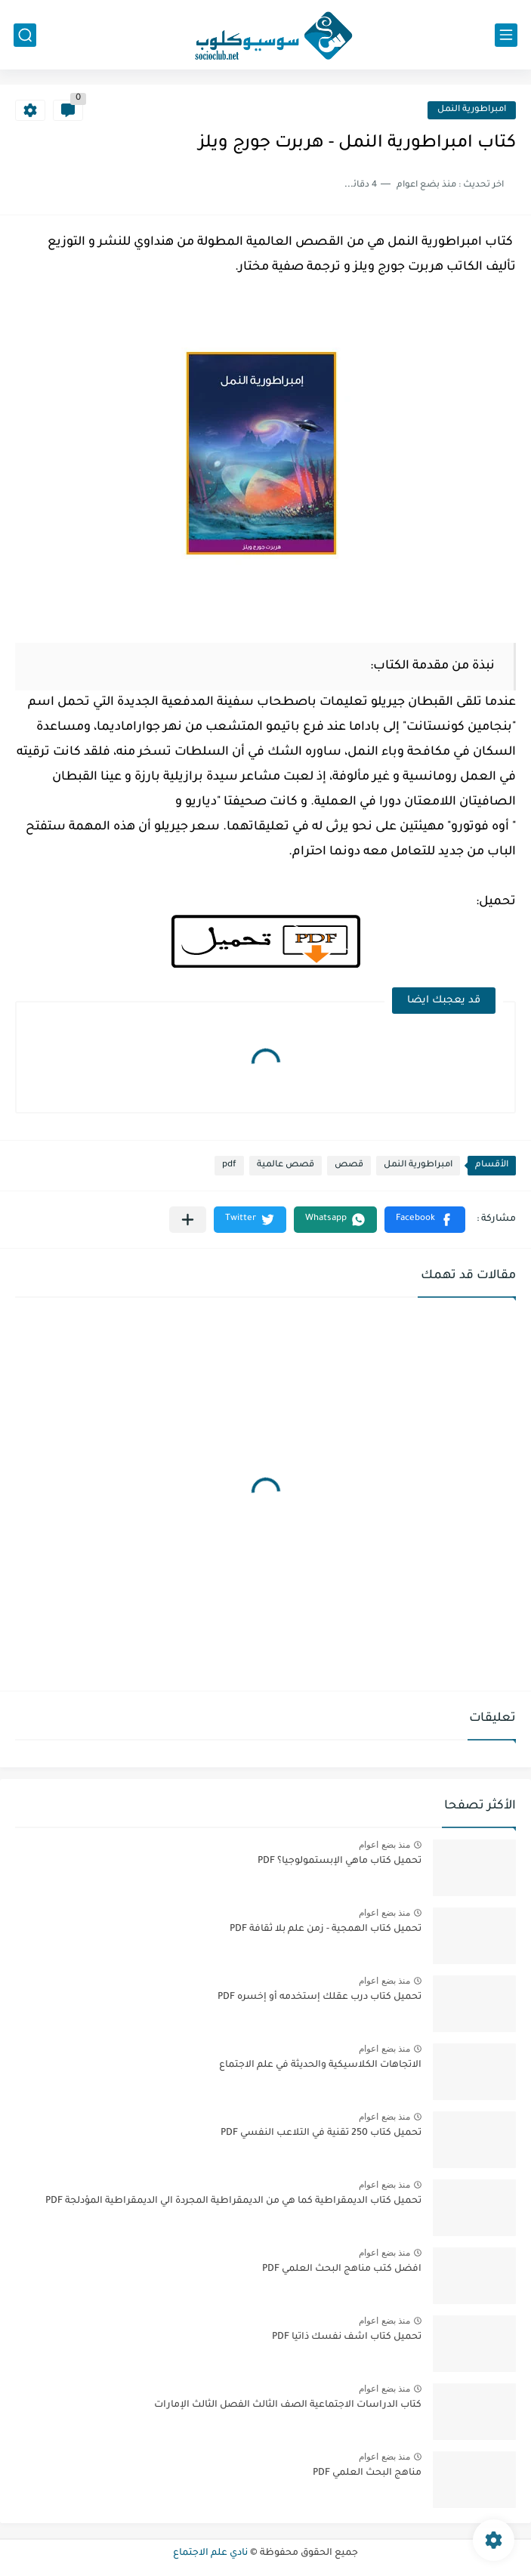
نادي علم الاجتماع (210, 2553)
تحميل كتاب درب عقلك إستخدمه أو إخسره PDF (319, 1997)
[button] (424, 1219)
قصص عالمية (285, 1165)
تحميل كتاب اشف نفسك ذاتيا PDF (346, 2337)
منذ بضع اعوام (384, 1844)
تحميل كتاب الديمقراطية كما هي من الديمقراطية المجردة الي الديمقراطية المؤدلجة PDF (233, 2201)
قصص (349, 1165)
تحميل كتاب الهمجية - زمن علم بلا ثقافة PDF (325, 1929)
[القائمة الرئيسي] (506, 35)
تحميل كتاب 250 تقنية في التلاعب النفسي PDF (321, 2133)
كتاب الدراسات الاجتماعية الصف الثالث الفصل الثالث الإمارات (287, 2405)
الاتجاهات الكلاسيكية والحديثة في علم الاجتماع (320, 2065)
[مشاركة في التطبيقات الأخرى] (187, 1219)
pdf (229, 1165)
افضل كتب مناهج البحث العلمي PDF (341, 2269)
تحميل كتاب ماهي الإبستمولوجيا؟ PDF (339, 1861)
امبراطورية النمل (471, 110)
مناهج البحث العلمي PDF (367, 2473)
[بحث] (25, 35)
